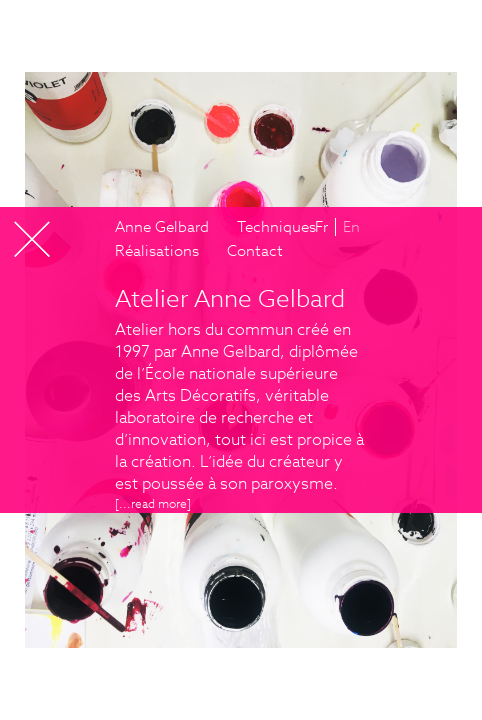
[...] (153, 503)
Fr (321, 226)
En (351, 226)
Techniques (276, 226)
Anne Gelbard (162, 226)
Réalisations (157, 250)
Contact (255, 250)
